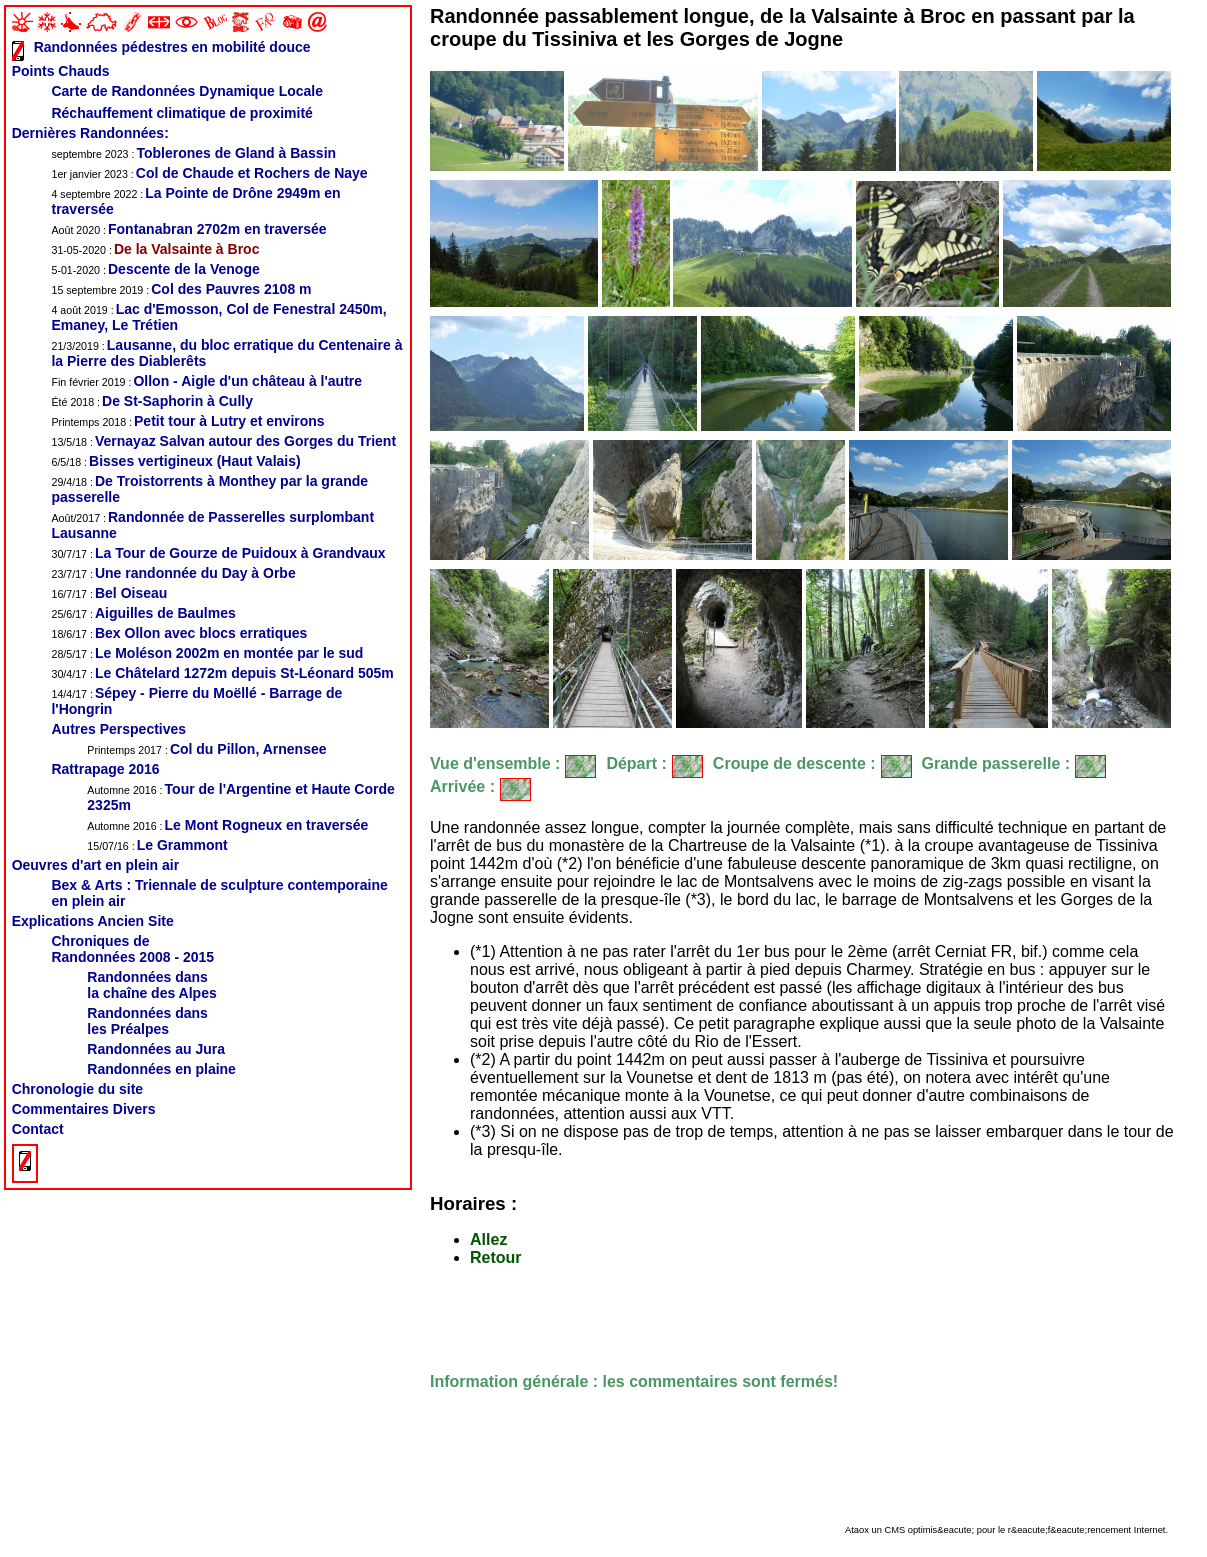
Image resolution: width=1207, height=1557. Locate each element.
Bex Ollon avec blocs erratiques (179, 633)
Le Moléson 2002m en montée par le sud (207, 653)
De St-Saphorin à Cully (152, 401)
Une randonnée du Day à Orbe (173, 573)
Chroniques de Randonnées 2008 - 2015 (132, 949)
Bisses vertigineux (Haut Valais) (175, 461)
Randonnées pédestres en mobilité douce (172, 47)
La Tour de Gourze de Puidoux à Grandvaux (218, 553)
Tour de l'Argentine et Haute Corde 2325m (240, 797)
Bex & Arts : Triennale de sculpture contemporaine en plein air (219, 893)
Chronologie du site (77, 1089)
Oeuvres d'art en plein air (96, 865)
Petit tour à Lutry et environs (187, 421)
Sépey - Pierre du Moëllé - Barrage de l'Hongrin (196, 701)
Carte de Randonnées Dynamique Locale (187, 91)
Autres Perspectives (118, 729)
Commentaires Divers (84, 1109)
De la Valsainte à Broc (155, 249)
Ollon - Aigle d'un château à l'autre (206, 381)
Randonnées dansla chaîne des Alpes (151, 985)
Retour (496, 1257)
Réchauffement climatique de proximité (181, 113)
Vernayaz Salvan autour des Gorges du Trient (223, 441)
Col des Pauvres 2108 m (181, 289)
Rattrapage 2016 (105, 769)
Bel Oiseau (109, 593)
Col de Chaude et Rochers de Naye (209, 173)
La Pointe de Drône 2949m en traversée (195, 201)
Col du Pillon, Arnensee (206, 749)
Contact (38, 1129)
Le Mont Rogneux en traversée (227, 825)
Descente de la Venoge (155, 269)
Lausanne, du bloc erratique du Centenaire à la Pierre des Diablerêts (226, 353)
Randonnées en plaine (161, 1069)
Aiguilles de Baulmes (143, 613)
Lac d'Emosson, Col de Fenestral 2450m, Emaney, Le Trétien (218, 317)
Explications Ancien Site (93, 921)
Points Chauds (61, 71)
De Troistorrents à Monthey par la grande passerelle (209, 489)
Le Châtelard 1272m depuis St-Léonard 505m (222, 673)
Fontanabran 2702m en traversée (188, 229)
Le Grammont (157, 845)
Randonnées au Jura (156, 1049)
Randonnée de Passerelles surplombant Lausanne (212, 525)
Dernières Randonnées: (90, 133)
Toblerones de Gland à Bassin (193, 153)
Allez (488, 1239)
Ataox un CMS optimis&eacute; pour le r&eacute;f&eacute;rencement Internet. (1006, 1530)
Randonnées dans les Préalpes (147, 1021)
